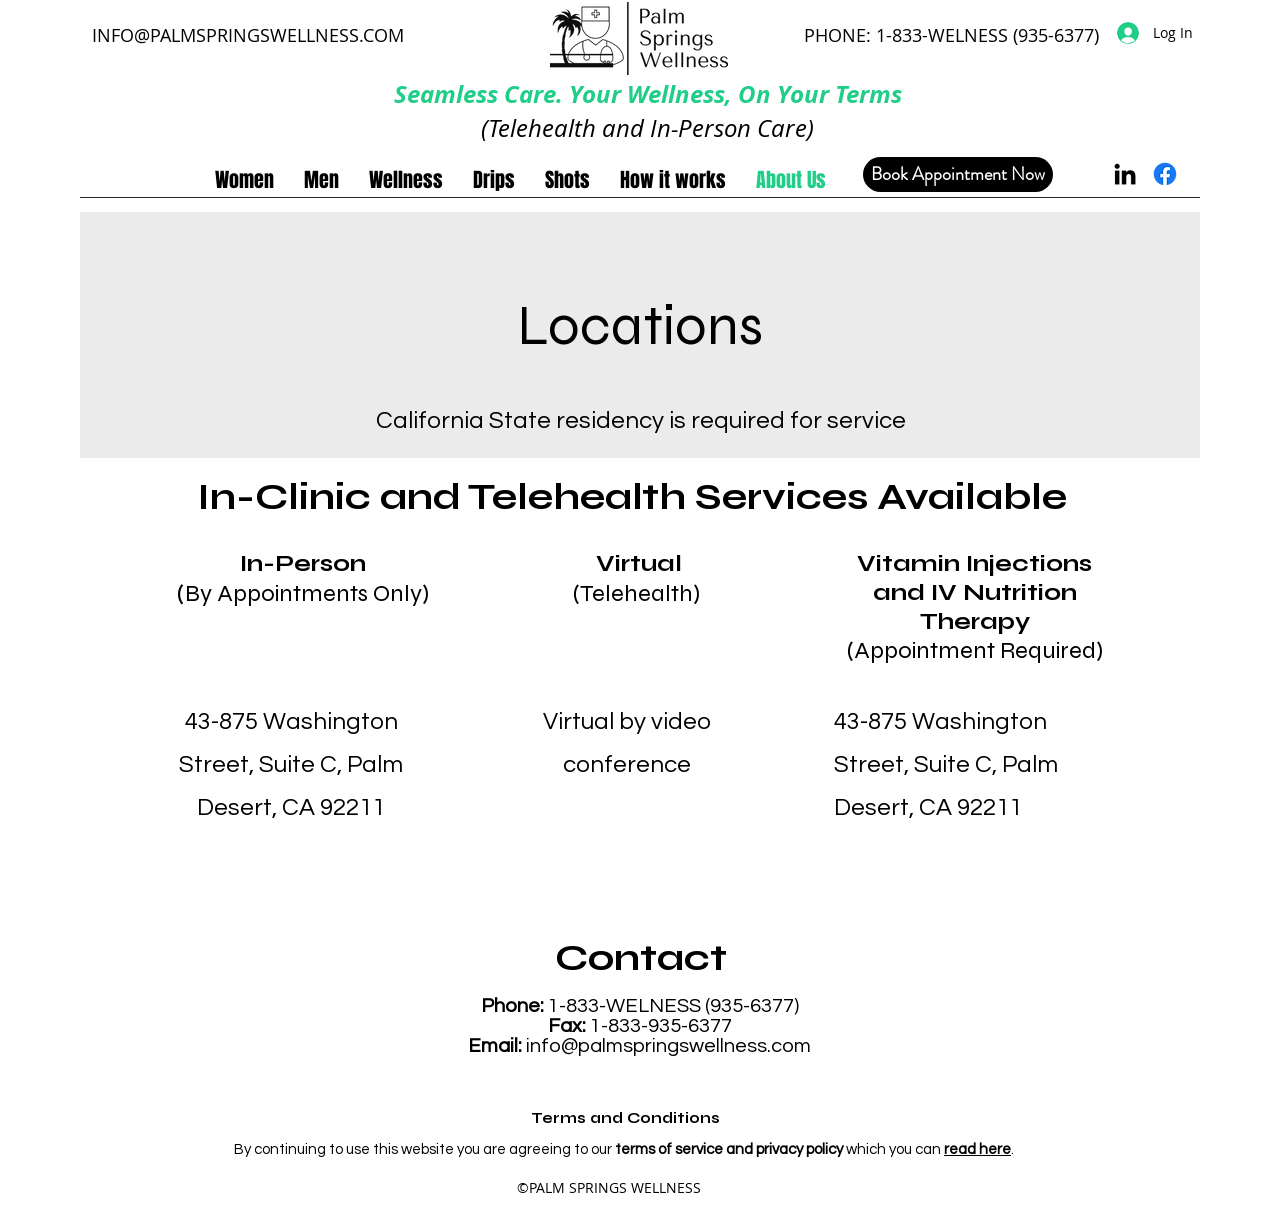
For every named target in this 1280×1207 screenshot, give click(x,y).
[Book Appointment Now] (958, 174)
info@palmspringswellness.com (668, 1046)
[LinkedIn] (1125, 174)
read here (977, 1149)
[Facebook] (1165, 174)
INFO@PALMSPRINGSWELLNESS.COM (248, 35)
